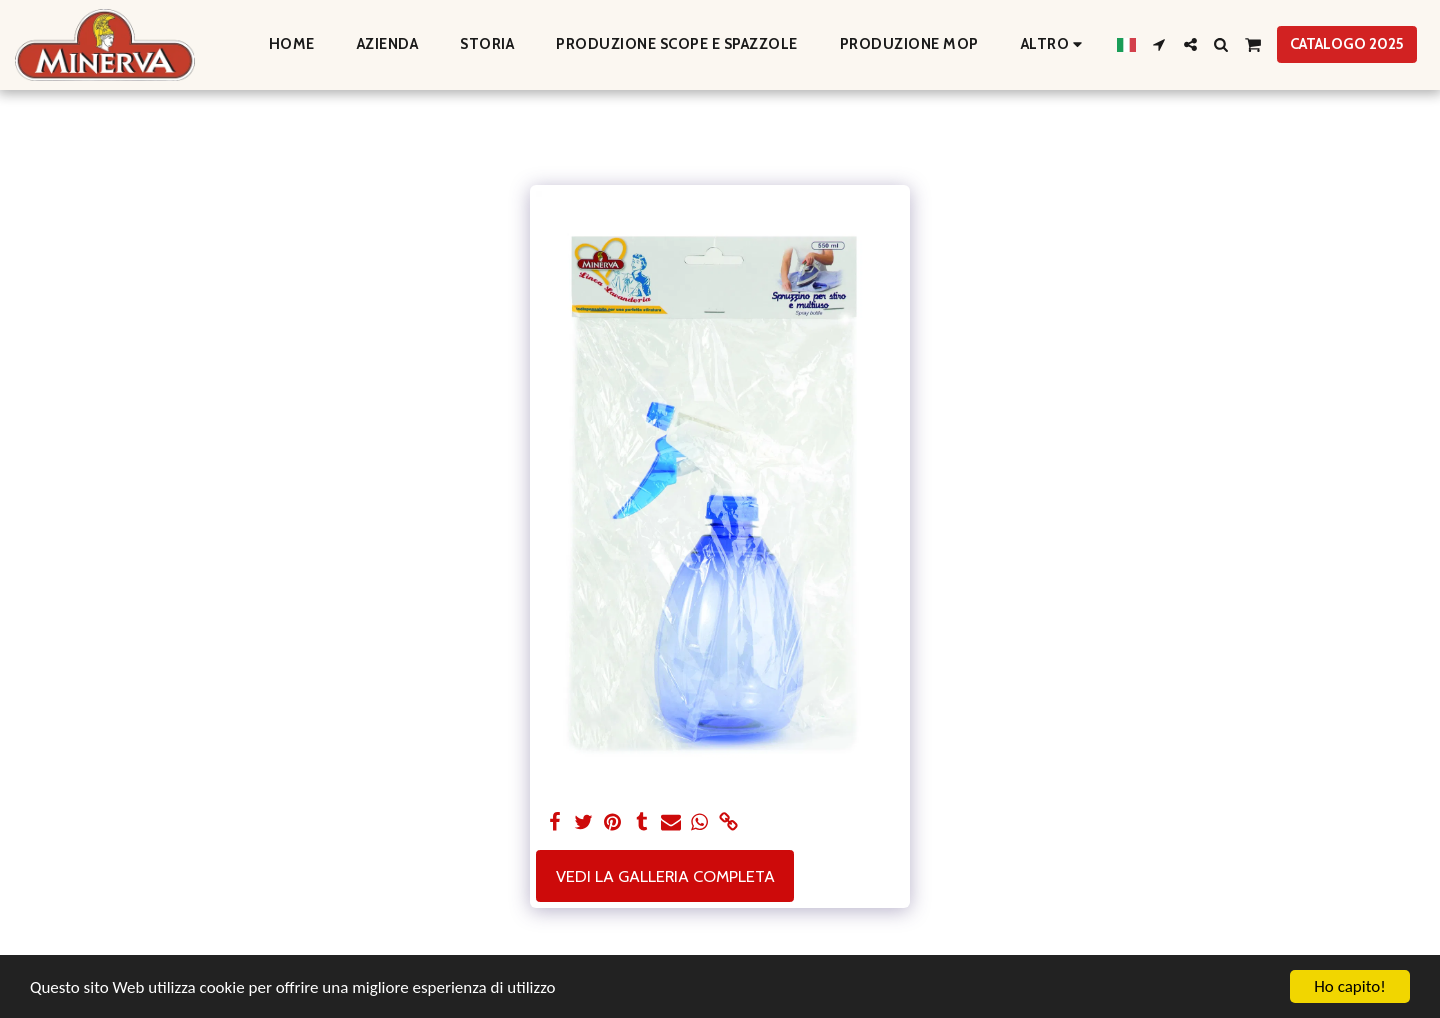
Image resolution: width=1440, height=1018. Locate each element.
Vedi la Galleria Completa (665, 876)
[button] (1159, 44)
